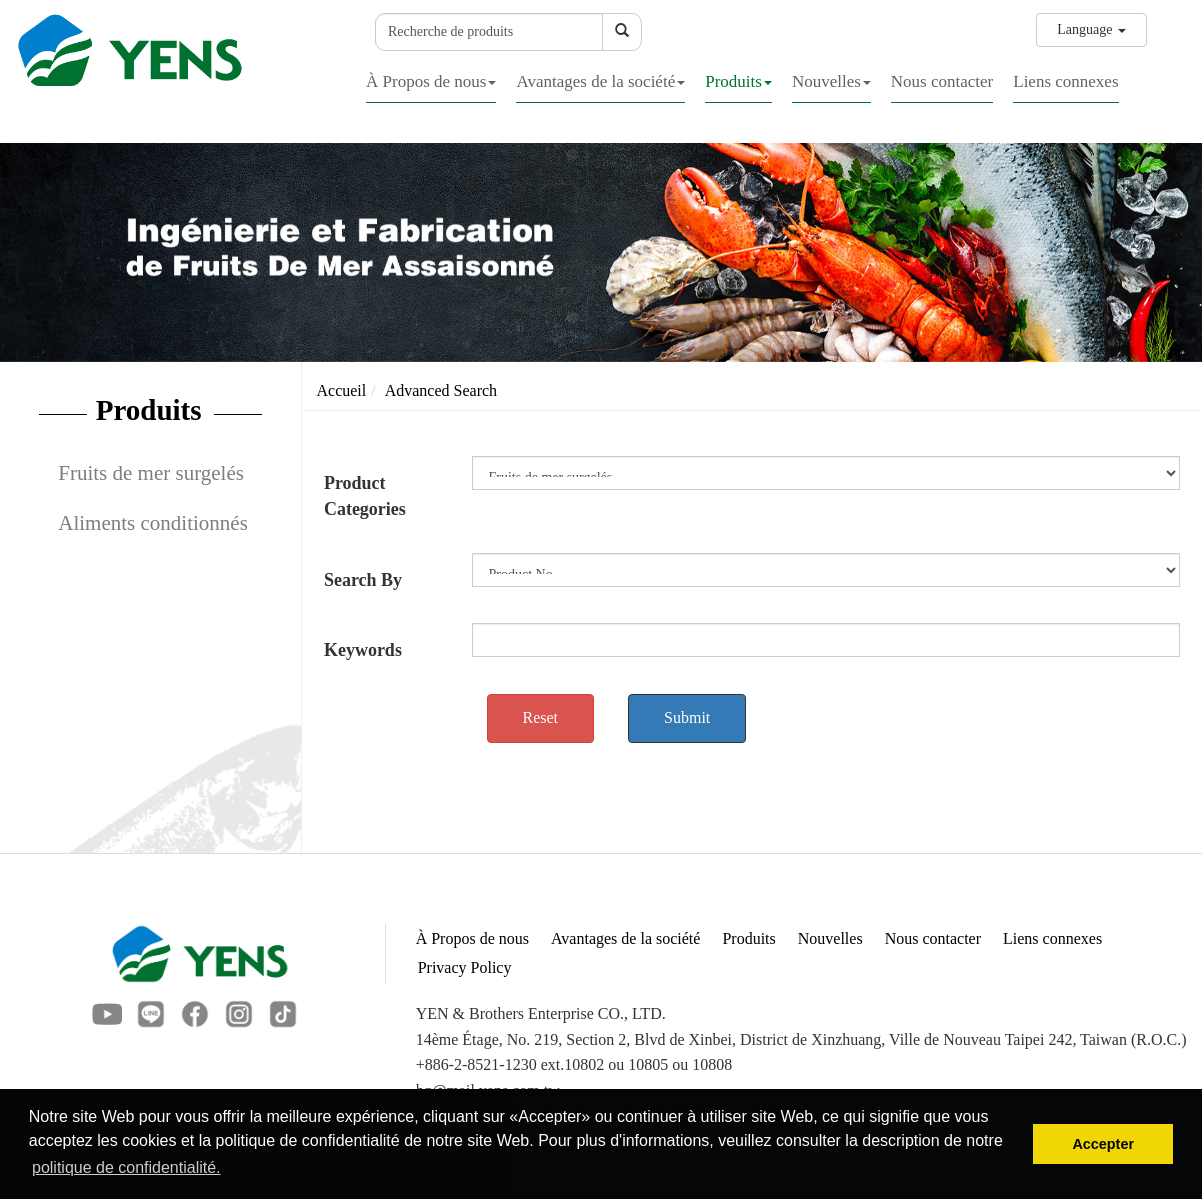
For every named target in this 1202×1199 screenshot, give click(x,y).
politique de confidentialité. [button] (126, 1167)
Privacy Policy (465, 967)
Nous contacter (942, 81)
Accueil (342, 390)
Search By (363, 580)
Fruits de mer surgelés (151, 473)
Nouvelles (831, 81)
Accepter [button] (1103, 1144)
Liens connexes (1065, 81)
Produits (738, 81)
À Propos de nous (431, 81)
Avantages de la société (600, 81)
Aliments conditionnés (153, 523)
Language (1091, 29)
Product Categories (365, 496)
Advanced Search (441, 390)
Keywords (363, 650)
